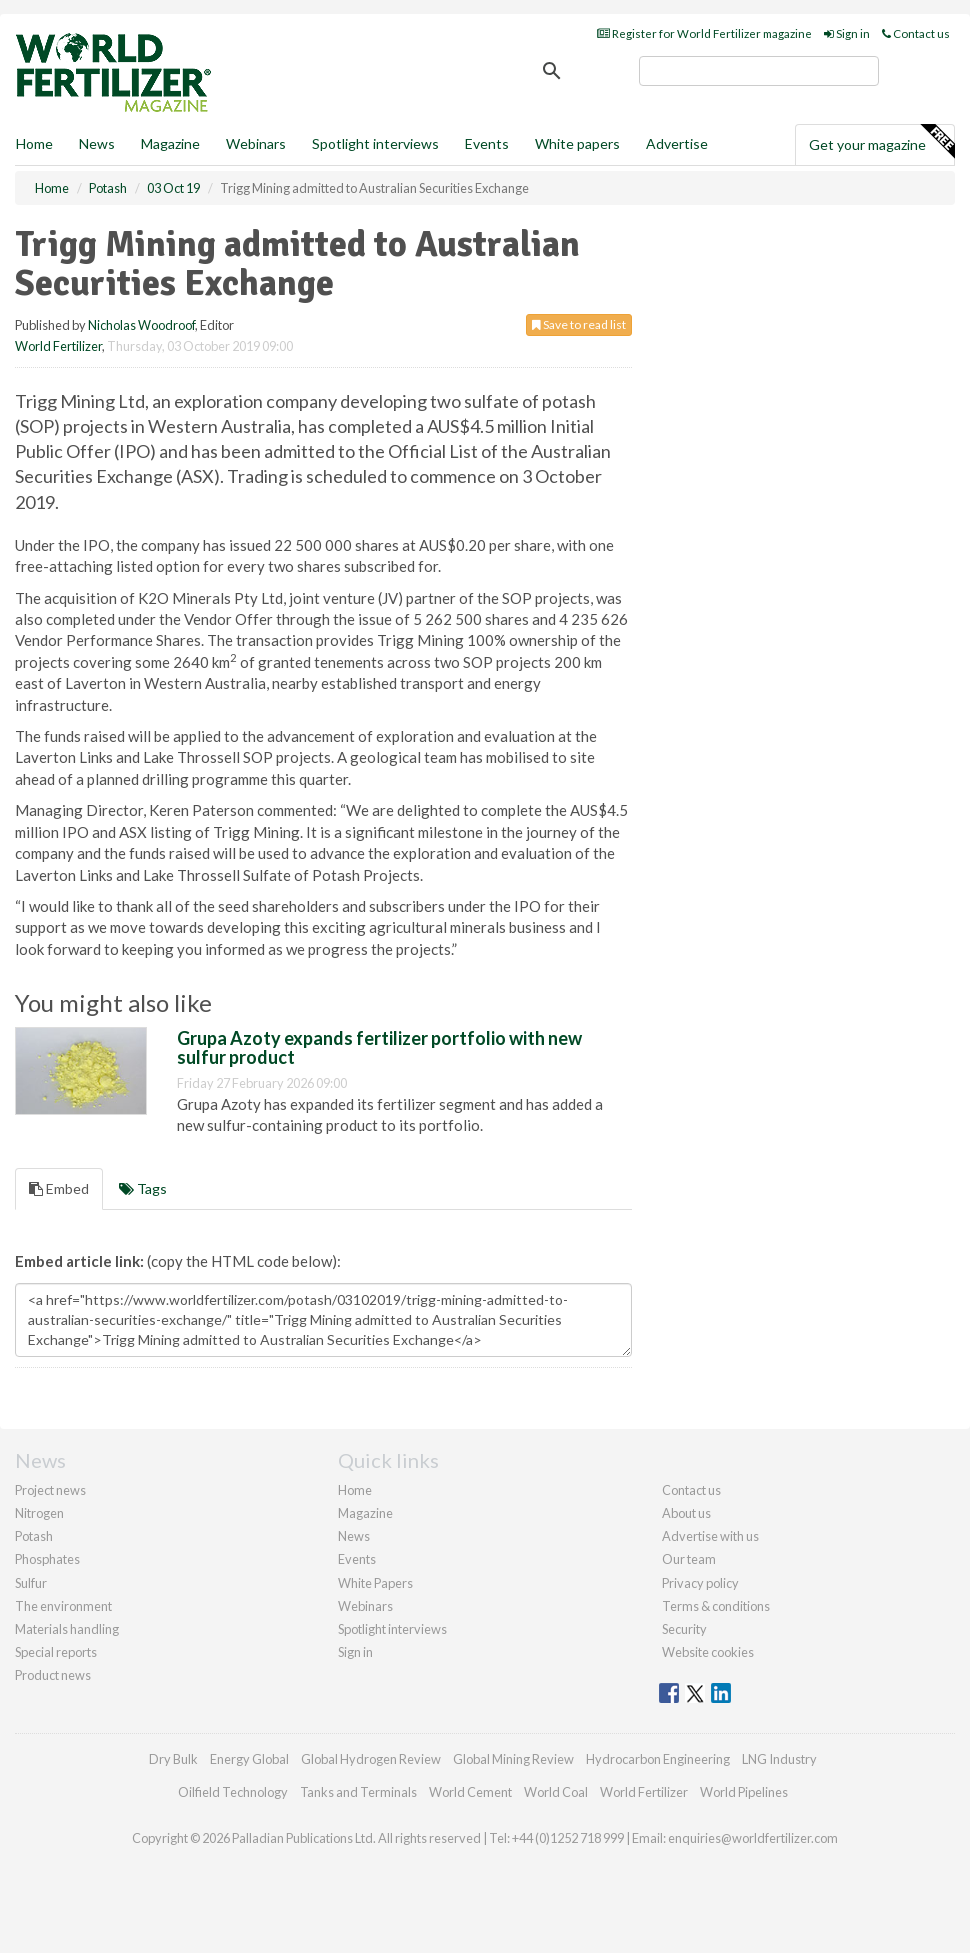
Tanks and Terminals (358, 1792)
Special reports (56, 1652)
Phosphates (47, 1559)
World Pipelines (744, 1792)
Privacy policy (700, 1583)
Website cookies (708, 1652)
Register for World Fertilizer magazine (704, 33)
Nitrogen (39, 1513)
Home (34, 143)
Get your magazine (881, 142)
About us (686, 1513)
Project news (50, 1490)
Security (684, 1629)
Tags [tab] (143, 1188)
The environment (63, 1606)
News (354, 1536)
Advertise (677, 143)
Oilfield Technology (233, 1792)
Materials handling (67, 1629)
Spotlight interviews (375, 143)
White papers (577, 143)
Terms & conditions (716, 1606)
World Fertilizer (58, 346)
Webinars (256, 143)
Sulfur (31, 1583)
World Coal (556, 1792)
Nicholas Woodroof (141, 325)
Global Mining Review (513, 1759)
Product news (53, 1675)
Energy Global (249, 1759)
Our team (689, 1559)
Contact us (916, 33)
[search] (759, 71)
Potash (34, 1536)
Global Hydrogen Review (371, 1759)
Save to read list (579, 324)
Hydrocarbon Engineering (658, 1759)
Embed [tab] (59, 1188)
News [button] (97, 143)
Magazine (170, 143)
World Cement (470, 1792)
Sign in (847, 33)
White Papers (375, 1583)
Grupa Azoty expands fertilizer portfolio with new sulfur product (379, 1048)
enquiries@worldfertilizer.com (753, 1838)
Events (487, 143)
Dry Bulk (173, 1759)
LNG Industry (779, 1759)
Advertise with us (710, 1536)
